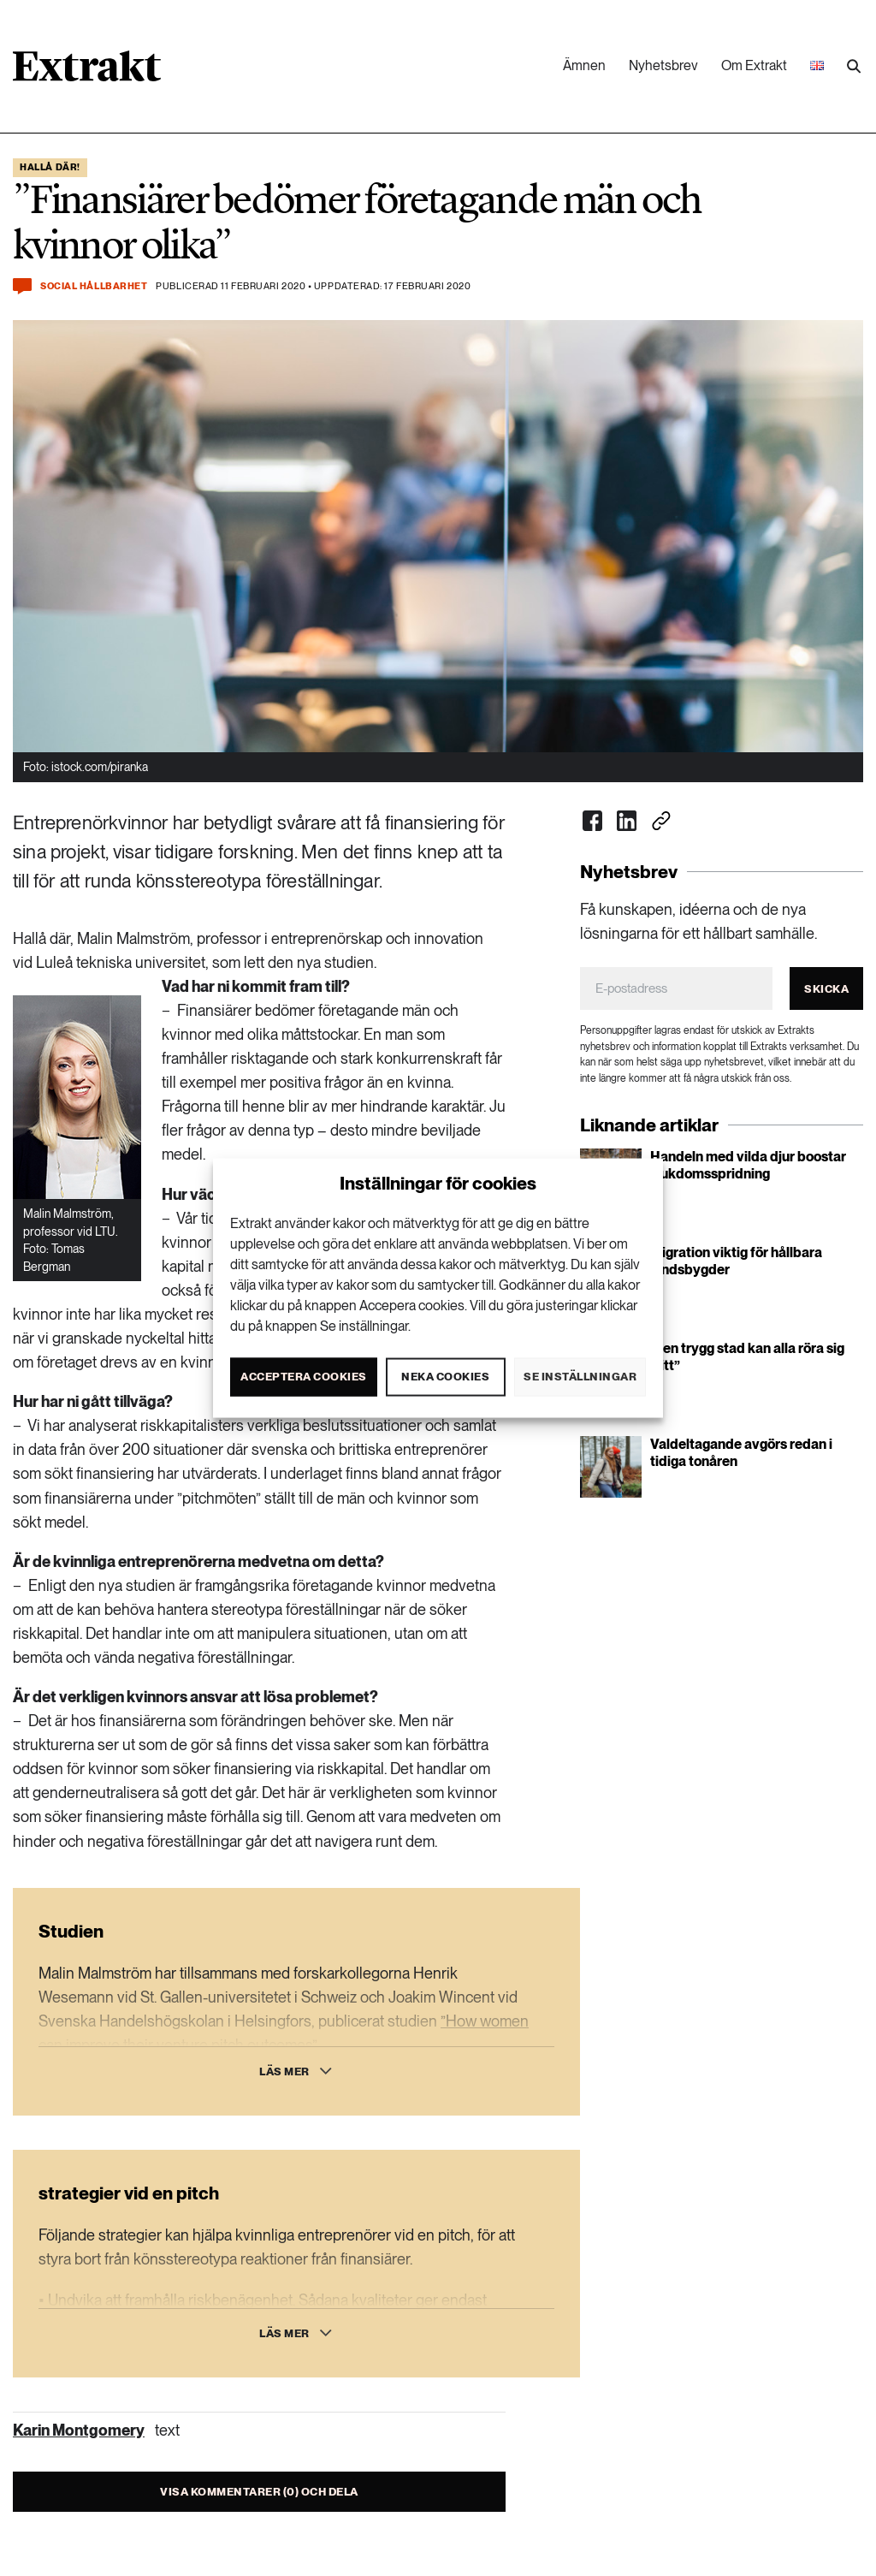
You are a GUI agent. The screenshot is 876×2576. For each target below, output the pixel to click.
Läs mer (284, 2071)
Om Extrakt (754, 65)
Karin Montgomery (79, 2430)
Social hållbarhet (93, 286)
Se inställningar (580, 1376)
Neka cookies (445, 1376)
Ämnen (584, 65)
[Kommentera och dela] (22, 286)
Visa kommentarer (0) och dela (259, 2491)
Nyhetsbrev (663, 65)
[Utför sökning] (853, 66)
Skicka (826, 988)
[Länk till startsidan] (87, 71)
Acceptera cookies (303, 1376)
